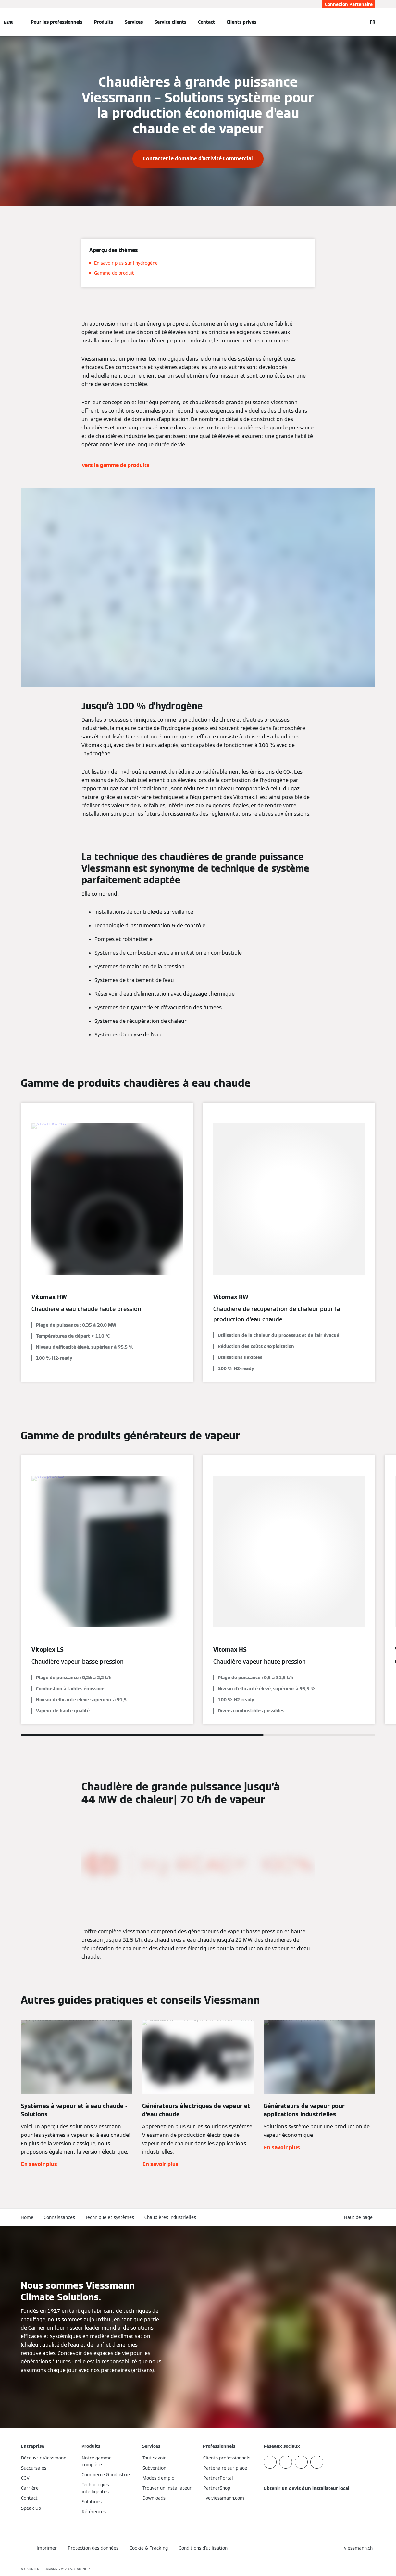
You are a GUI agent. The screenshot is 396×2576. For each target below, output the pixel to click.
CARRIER (82, 2569)
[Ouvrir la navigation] (9, 22)
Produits (103, 22)
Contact (206, 22)
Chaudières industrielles (170, 2217)
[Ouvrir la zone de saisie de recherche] (358, 22)
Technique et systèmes (109, 2217)
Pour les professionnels (56, 22)
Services (134, 22)
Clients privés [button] (241, 22)
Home (27, 2217)
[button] (359, 2217)
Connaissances (59, 2217)
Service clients (170, 22)
